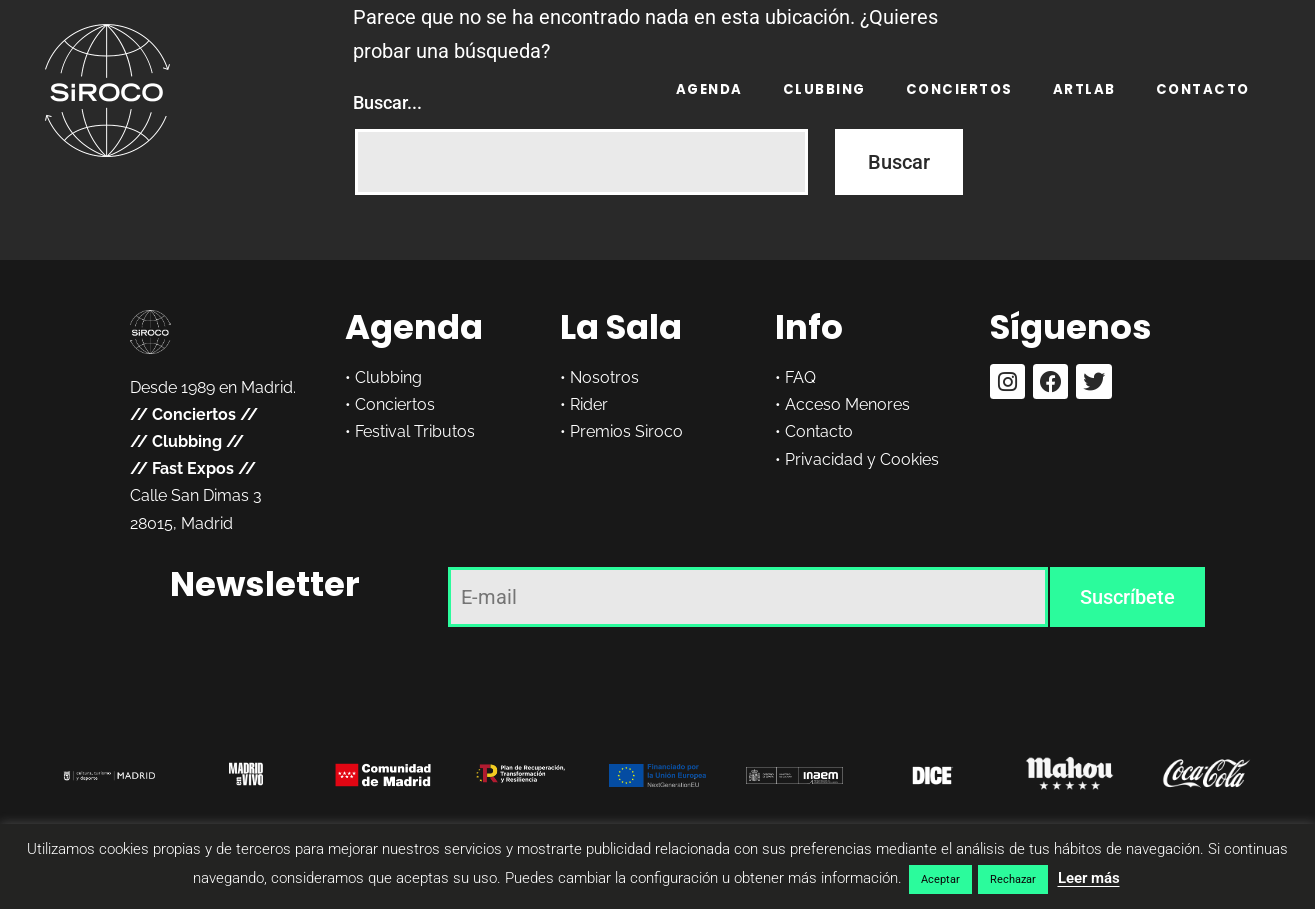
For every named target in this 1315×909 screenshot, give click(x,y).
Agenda (709, 89)
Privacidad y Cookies (862, 459)
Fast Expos (193, 468)
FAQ (800, 377)
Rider (589, 404)
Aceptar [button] (940, 879)
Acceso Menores (847, 404)
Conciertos (959, 89)
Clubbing (824, 89)
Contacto (1203, 89)
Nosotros (604, 377)
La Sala (621, 327)
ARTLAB (1084, 89)
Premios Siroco (626, 431)
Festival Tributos (415, 431)
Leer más (1089, 878)
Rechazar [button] (1013, 879)
